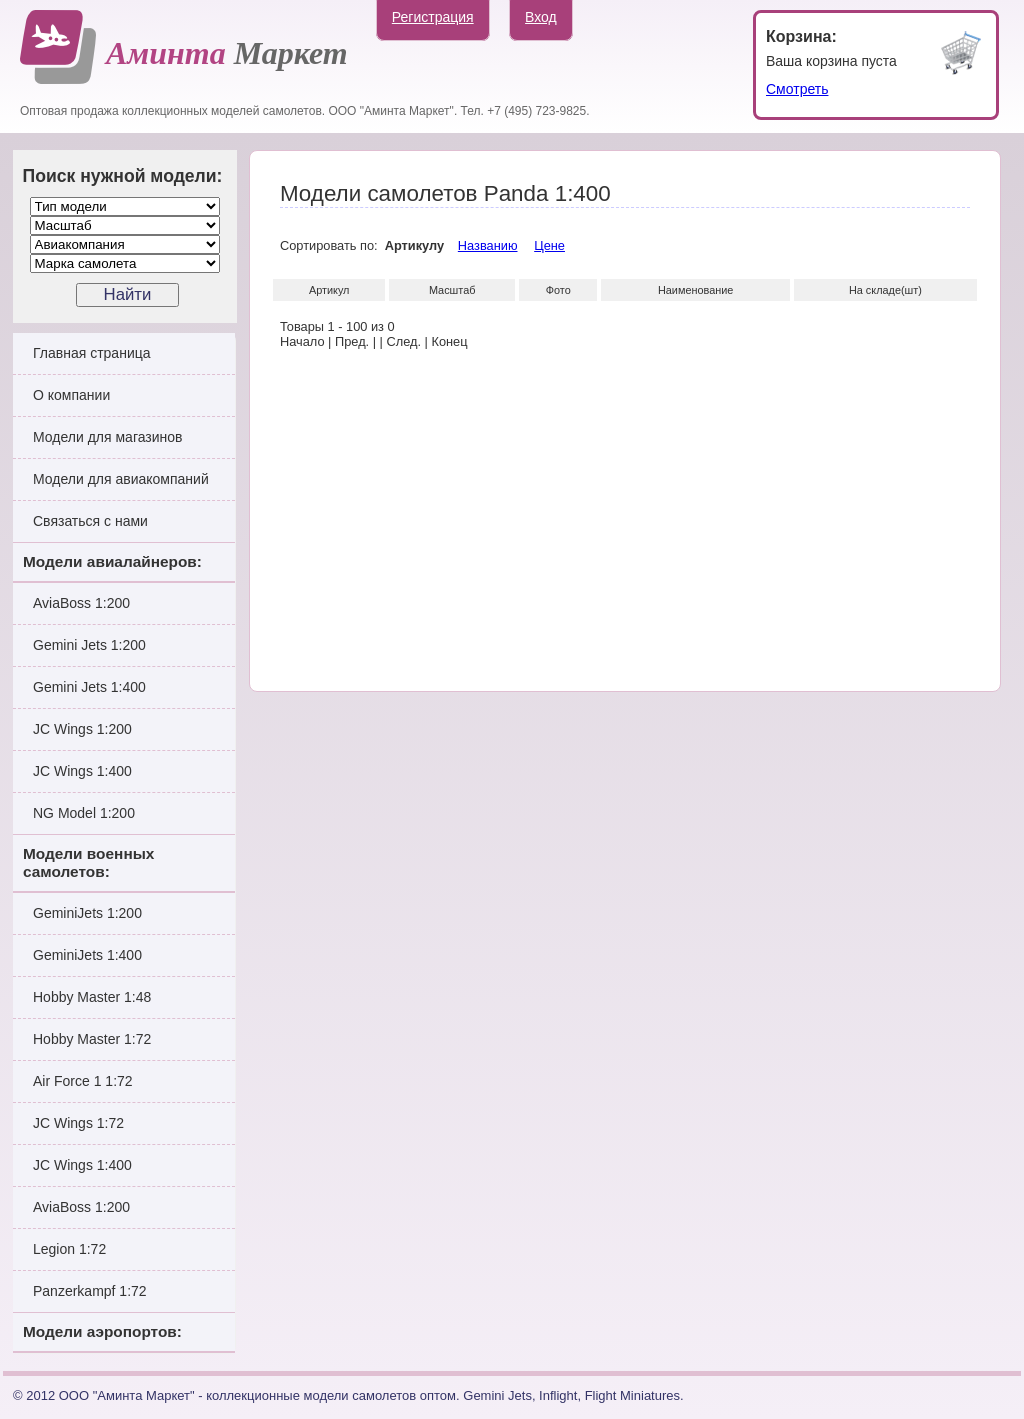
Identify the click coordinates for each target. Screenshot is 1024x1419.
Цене (549, 245)
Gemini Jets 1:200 (89, 645)
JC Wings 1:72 (78, 1123)
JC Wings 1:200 (82, 729)
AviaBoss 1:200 (81, 603)
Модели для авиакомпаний (121, 479)
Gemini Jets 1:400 (89, 687)
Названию (488, 245)
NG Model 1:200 (84, 813)
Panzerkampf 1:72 (90, 1291)
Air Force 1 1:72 (83, 1081)
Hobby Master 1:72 (92, 1039)
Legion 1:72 (69, 1249)
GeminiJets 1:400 (87, 955)
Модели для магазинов (108, 437)
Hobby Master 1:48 (92, 997)
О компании (71, 395)
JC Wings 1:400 (82, 771)
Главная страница (92, 353)
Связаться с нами (90, 521)
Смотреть (797, 89)
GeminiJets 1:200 (87, 913)
